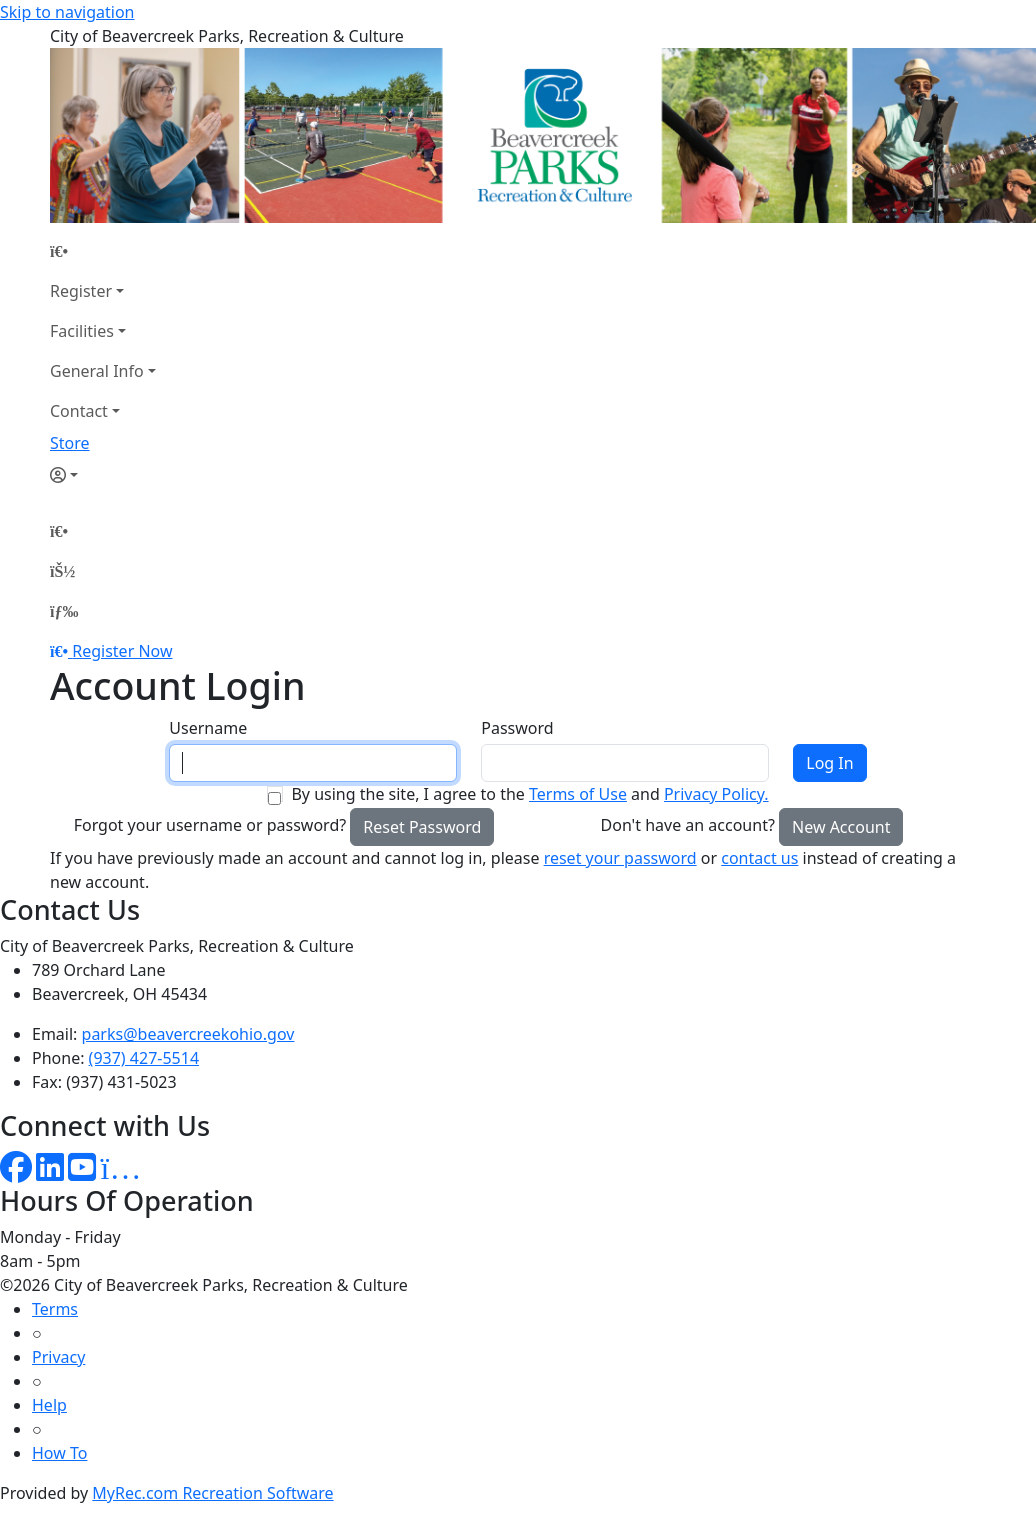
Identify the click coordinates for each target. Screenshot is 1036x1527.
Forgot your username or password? (210, 825)
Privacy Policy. (716, 794)
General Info (97, 371)
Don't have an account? (688, 825)
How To (59, 1453)
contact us (759, 858)
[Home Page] (103, 251)
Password (517, 728)
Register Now (122, 651)
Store (70, 443)
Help (49, 1405)
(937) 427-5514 (144, 1058)
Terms (55, 1309)
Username (208, 728)
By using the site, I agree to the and (529, 794)
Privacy (58, 1357)
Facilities (82, 331)
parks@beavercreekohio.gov (188, 1034)
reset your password (620, 858)
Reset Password (422, 827)
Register (81, 291)
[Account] (103, 475)
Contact (79, 411)
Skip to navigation (67, 12)
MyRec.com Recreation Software (212, 1493)
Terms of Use (578, 794)
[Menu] (64, 611)
